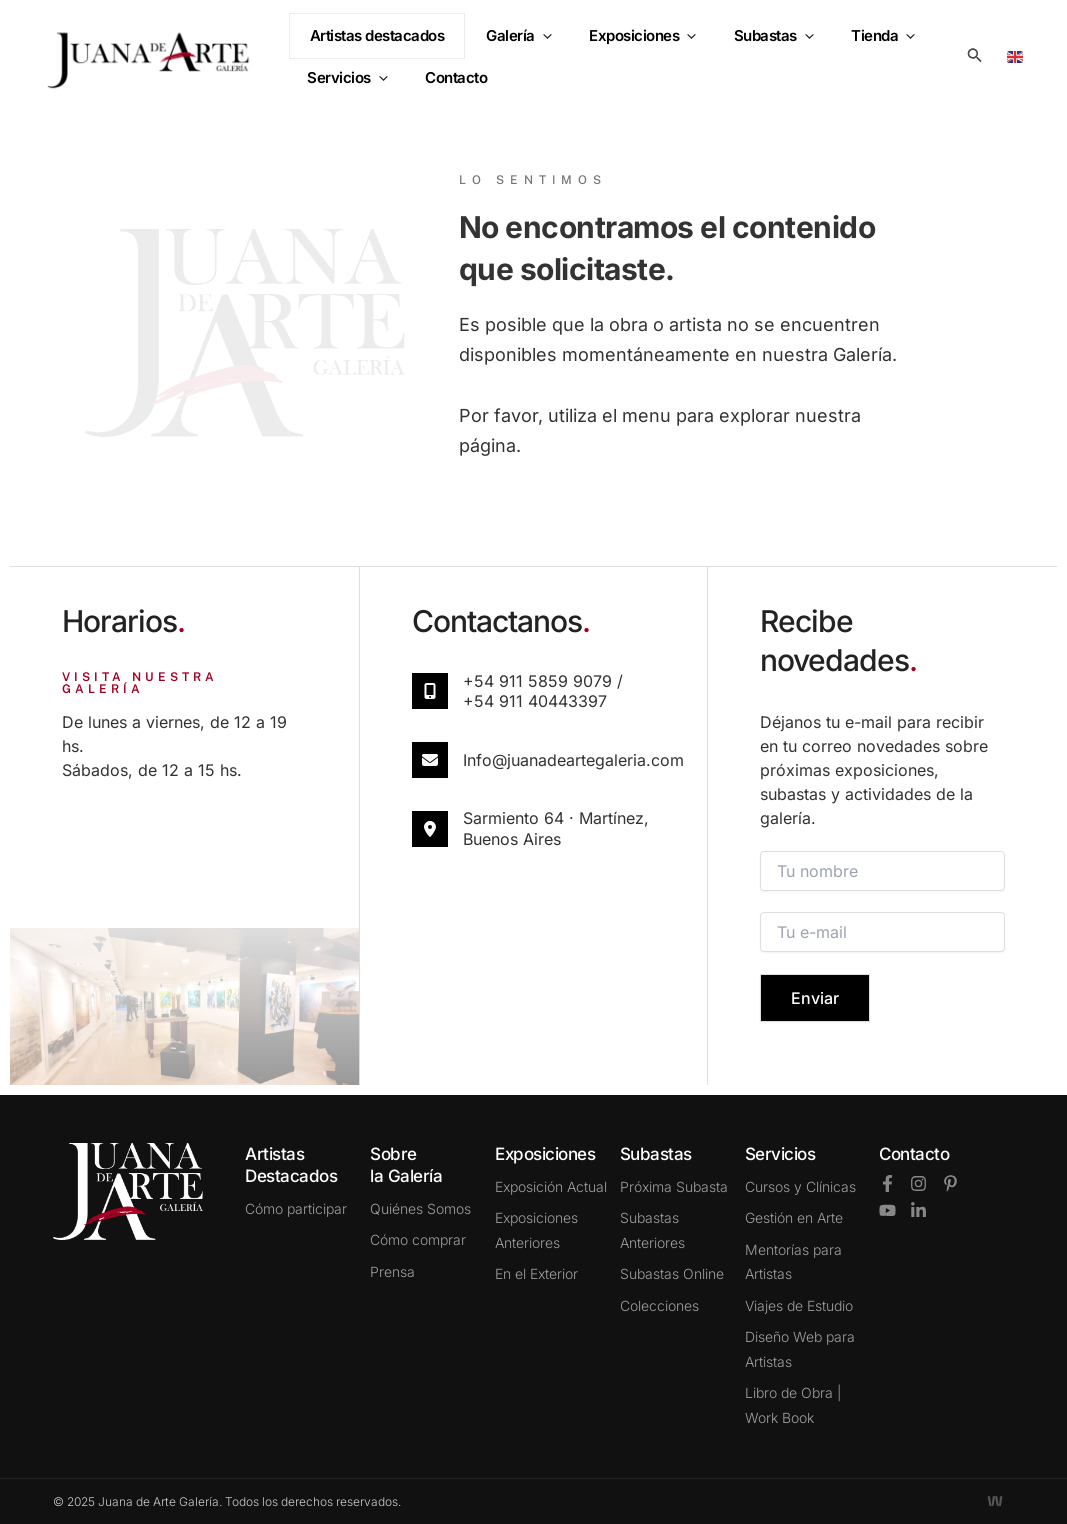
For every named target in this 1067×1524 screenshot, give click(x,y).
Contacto (914, 1154)
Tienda (865, 46)
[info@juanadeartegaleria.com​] (430, 760)
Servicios (344, 76)
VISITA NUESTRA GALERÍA (140, 683)
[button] (547, 47)
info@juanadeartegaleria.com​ (573, 760)
